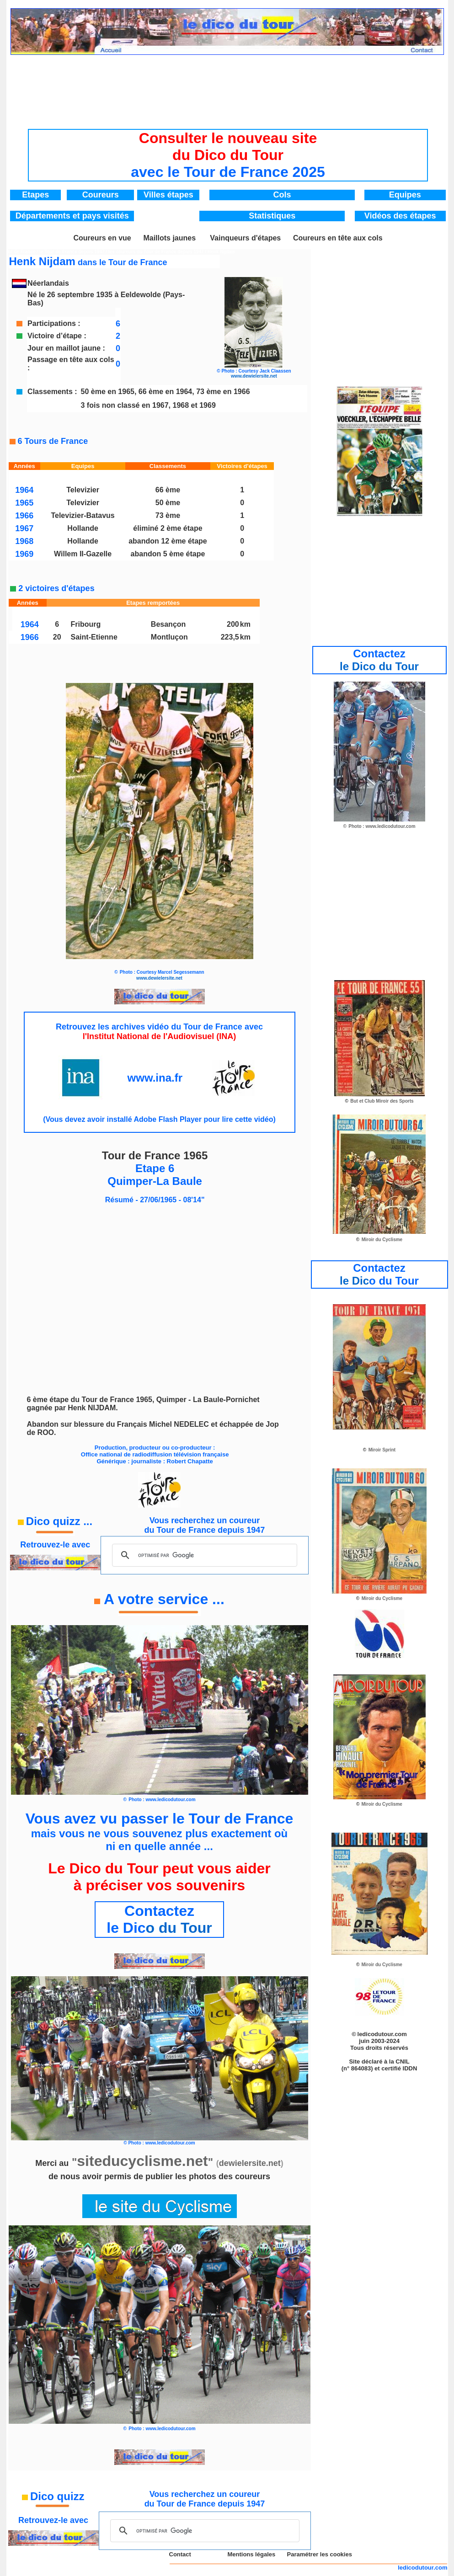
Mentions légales (251, 2554)
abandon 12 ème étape (167, 541)
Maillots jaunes (169, 238)
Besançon (168, 624)
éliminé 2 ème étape (167, 528)
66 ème (167, 490)
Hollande (82, 528)
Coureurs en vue (102, 238)
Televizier (82, 490)
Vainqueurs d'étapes (245, 238)
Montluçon (169, 637)
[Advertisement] (228, 84)
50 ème (167, 503)
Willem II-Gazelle (83, 554)
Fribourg (86, 624)
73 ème (167, 515)
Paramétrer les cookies (319, 2554)
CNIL (402, 2061)
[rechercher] (203, 1555)
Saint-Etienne (94, 637)
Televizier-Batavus (82, 515)
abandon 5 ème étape (168, 554)
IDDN (410, 2068)
